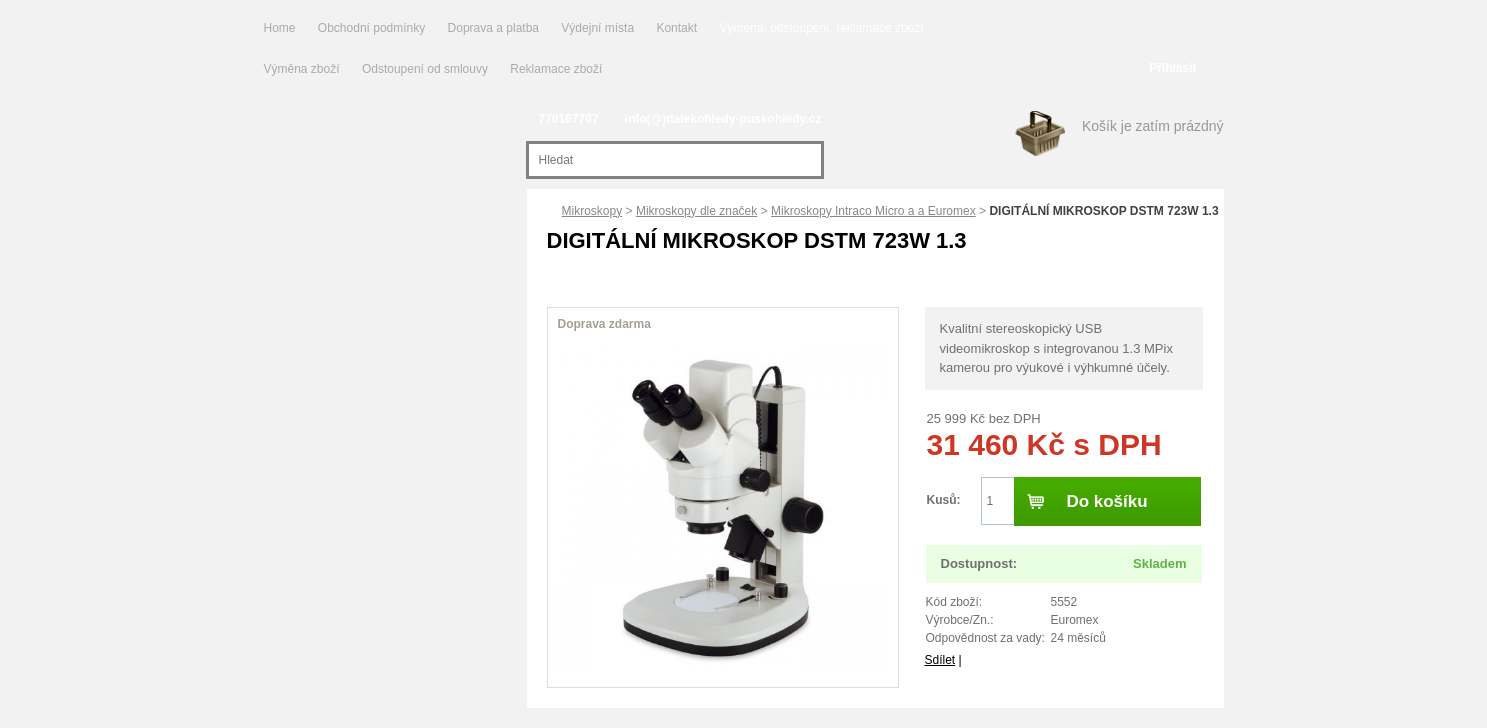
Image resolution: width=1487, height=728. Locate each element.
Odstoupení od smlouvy (426, 69)
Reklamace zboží (556, 69)
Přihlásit (1172, 68)
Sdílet (940, 660)
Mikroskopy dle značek (696, 211)
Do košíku (1106, 501)
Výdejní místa (597, 28)
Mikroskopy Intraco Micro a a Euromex (873, 211)
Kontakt (676, 28)
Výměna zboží (303, 69)
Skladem (1159, 563)
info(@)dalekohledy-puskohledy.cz (723, 119)
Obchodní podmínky (371, 28)
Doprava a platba (493, 28)
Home (280, 28)
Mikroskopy (592, 211)
